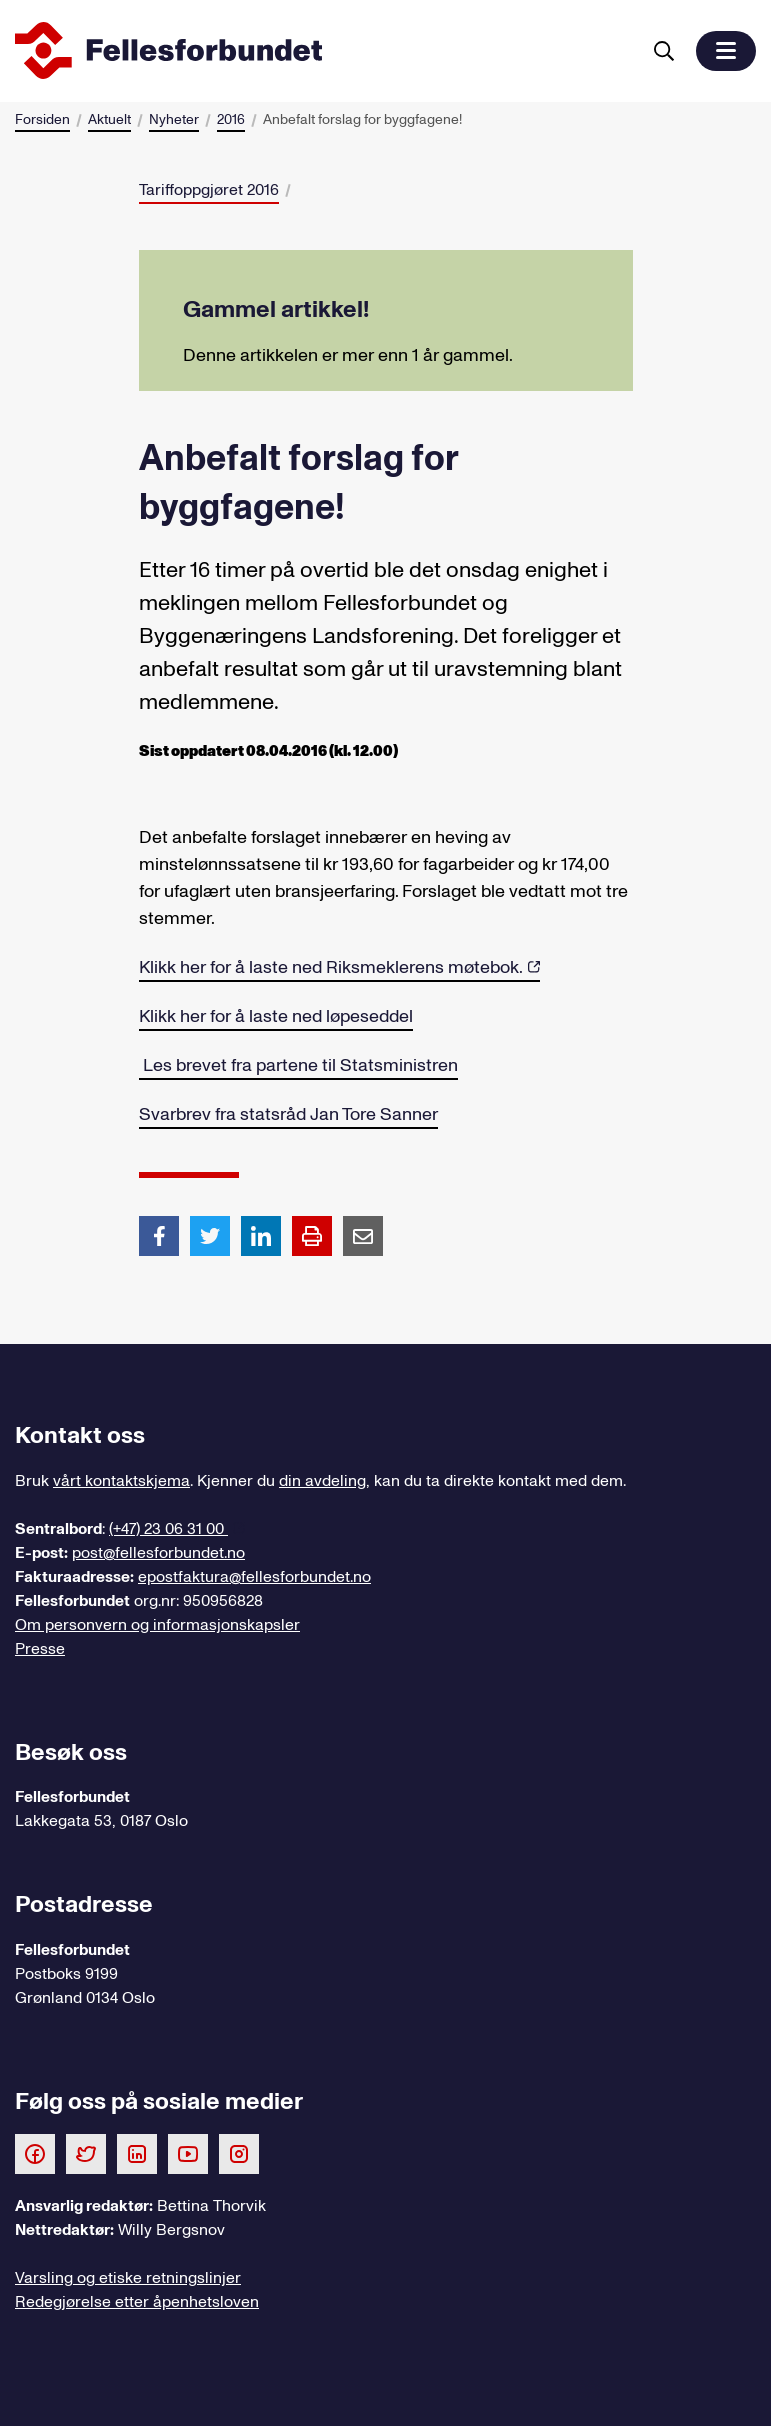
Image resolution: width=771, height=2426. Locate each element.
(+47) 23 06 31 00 (168, 1529)
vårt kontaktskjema (121, 1481)
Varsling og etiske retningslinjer (128, 2278)
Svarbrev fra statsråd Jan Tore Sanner (288, 1114)
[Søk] (664, 51)
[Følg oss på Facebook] (35, 2153)
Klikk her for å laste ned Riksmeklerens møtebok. (331, 967)
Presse (40, 1649)
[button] (726, 51)
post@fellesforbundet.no (158, 1553)
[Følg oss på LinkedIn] (137, 2153)
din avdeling (322, 1481)
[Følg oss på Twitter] (86, 2153)
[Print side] (312, 1236)
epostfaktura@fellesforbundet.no (254, 1577)
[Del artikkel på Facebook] (159, 1235)
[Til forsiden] (323, 51)
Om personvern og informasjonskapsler (157, 1625)
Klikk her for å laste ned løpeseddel (276, 1016)
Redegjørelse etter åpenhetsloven (137, 2302)
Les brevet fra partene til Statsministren (298, 1065)
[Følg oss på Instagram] (239, 2153)
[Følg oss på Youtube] (188, 2153)
